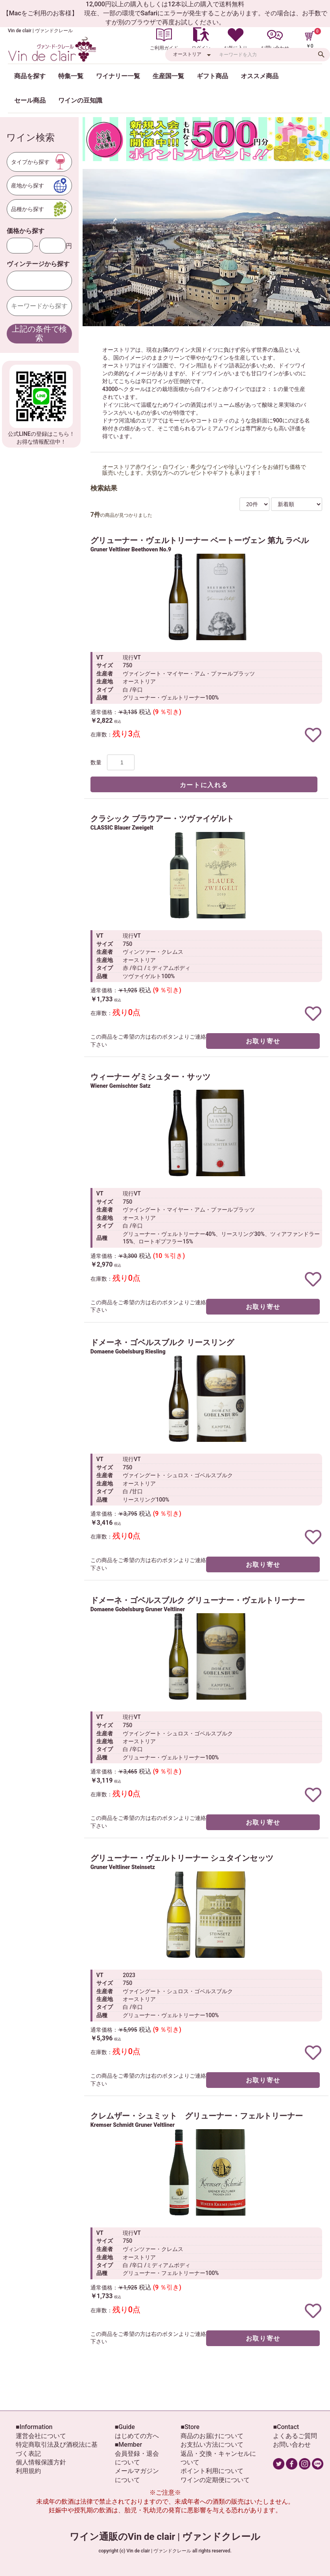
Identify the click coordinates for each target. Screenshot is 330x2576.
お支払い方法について (212, 2444)
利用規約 (28, 2471)
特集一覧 (70, 76)
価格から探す (25, 231)
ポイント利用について (212, 2471)
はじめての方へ (137, 2436)
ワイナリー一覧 (118, 76)
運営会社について (41, 2436)
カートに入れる (204, 785)
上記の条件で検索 (39, 333)
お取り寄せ (263, 1041)
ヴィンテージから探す (38, 264)
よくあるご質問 (295, 2436)
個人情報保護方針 (41, 2462)
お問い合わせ (292, 2444)
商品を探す (30, 76)
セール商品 (30, 100)
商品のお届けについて (212, 2436)
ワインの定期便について (215, 2480)
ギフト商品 (212, 76)
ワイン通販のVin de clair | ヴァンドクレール (165, 2536)
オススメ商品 (259, 76)
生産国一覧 (168, 76)
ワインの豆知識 (80, 100)
